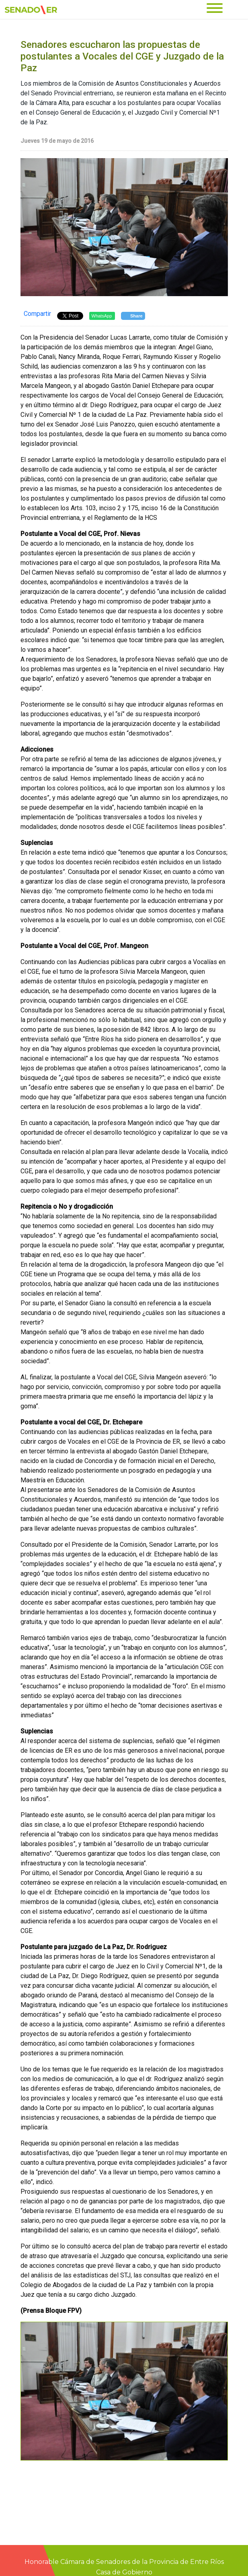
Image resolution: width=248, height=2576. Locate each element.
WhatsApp (102, 315)
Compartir (37, 313)
